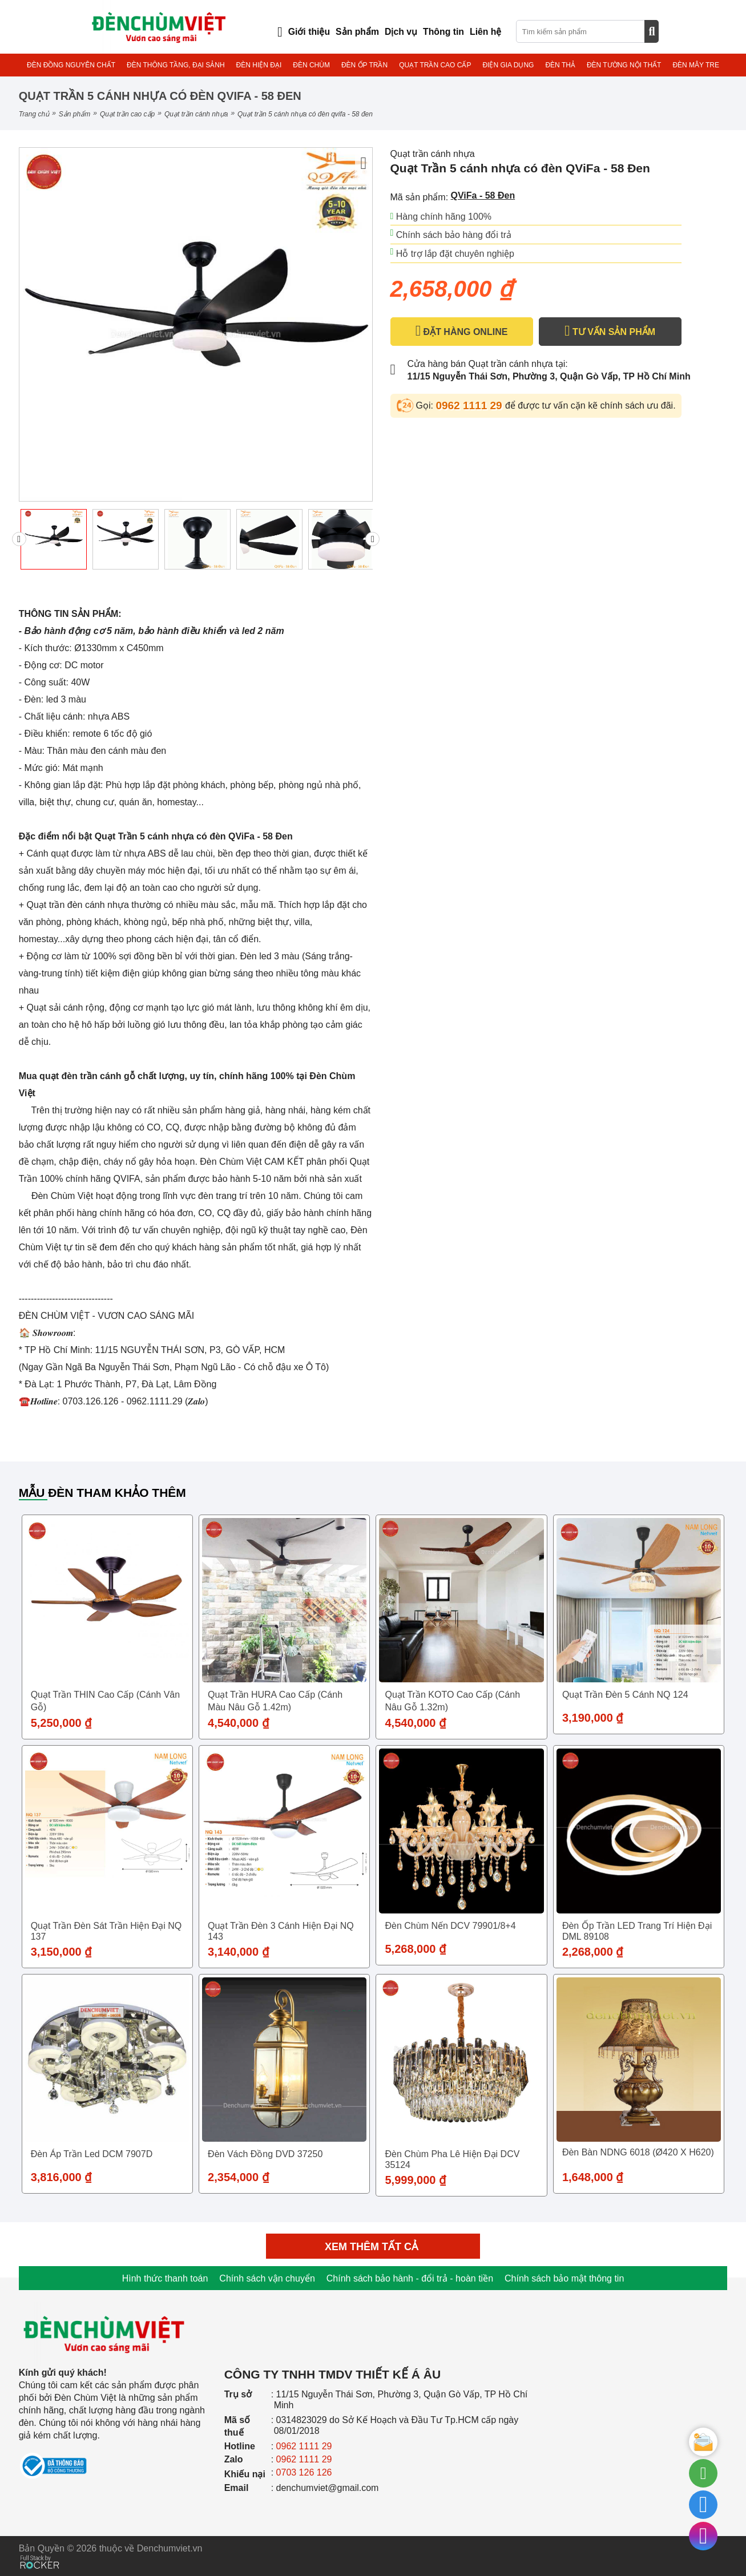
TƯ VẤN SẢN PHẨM (609, 331)
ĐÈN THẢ (560, 65)
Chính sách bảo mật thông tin (564, 2278)
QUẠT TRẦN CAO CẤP (435, 65)
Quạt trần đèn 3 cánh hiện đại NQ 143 (281, 1931)
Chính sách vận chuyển (266, 2278)
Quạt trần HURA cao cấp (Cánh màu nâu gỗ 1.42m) (275, 1701)
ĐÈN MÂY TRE (695, 65)
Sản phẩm (74, 114)
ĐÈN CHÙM (311, 65)
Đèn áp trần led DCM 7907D (92, 2154)
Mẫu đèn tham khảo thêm (102, 1492)
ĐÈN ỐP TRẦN (364, 65)
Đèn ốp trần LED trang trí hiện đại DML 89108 (637, 1931)
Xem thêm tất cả (373, 2246)
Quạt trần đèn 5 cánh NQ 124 (625, 1694)
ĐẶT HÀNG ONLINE (462, 331)
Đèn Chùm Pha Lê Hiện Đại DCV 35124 (452, 2159)
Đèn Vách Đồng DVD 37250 (265, 2154)
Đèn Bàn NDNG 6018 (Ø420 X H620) (638, 2152)
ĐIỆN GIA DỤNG (508, 65)
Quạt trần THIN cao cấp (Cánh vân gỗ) (105, 1701)
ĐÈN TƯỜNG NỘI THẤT (624, 65)
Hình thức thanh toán (165, 2278)
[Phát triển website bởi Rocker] (40, 2551)
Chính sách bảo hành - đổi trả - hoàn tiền (409, 2278)
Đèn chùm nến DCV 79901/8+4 (450, 1926)
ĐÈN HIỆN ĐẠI (259, 65)
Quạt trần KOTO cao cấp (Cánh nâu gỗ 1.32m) (452, 1701)
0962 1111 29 (470, 405)
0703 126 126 (304, 2472)
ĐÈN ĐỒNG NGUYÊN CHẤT (71, 65)
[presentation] (19, 539)
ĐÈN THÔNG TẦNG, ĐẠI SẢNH (176, 65)
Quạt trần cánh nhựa (196, 114)
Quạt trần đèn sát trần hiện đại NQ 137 (106, 1931)
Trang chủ (34, 114)
